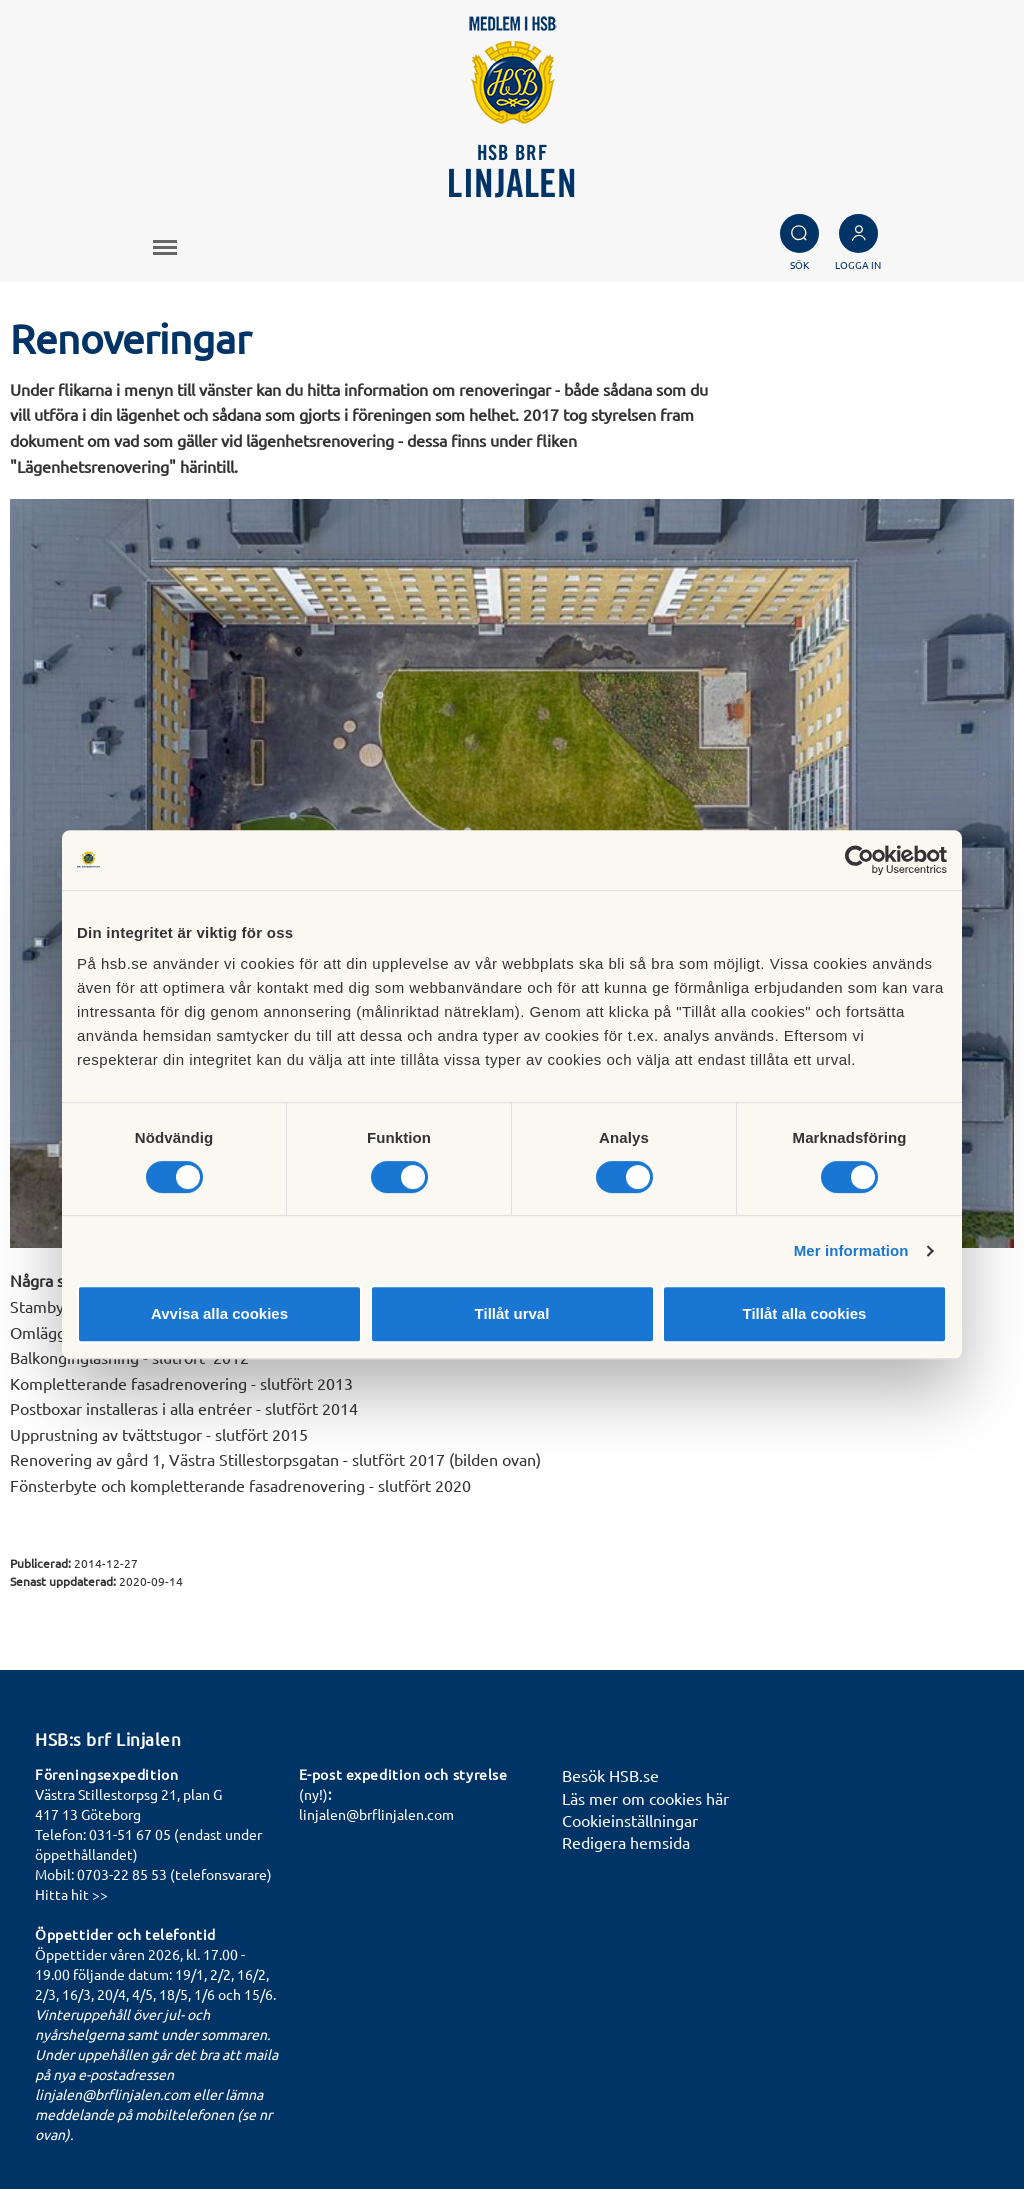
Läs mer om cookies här (645, 1798)
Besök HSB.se (610, 1775)
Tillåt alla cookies (805, 1313)
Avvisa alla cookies (219, 1313)
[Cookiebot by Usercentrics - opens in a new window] (859, 860)
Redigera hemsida (626, 1842)
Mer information (851, 1250)
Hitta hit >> (71, 1894)
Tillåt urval (512, 1313)
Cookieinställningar (630, 1820)
